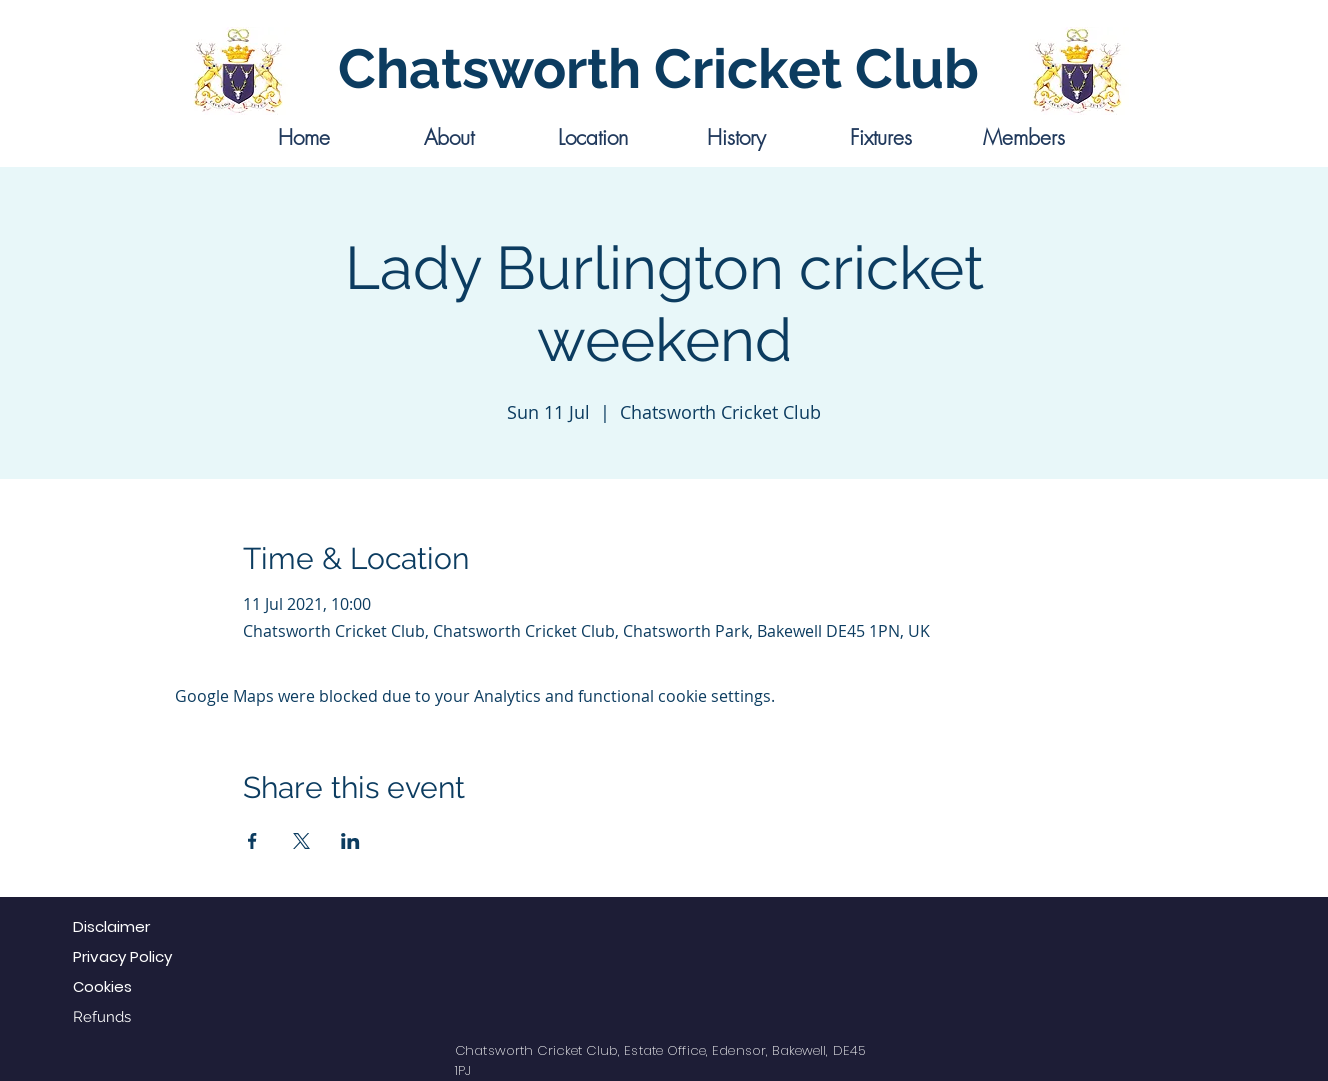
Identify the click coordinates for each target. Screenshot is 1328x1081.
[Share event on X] (301, 841)
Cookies (102, 986)
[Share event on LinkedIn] (350, 841)
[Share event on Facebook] (252, 841)
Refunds (102, 1017)
